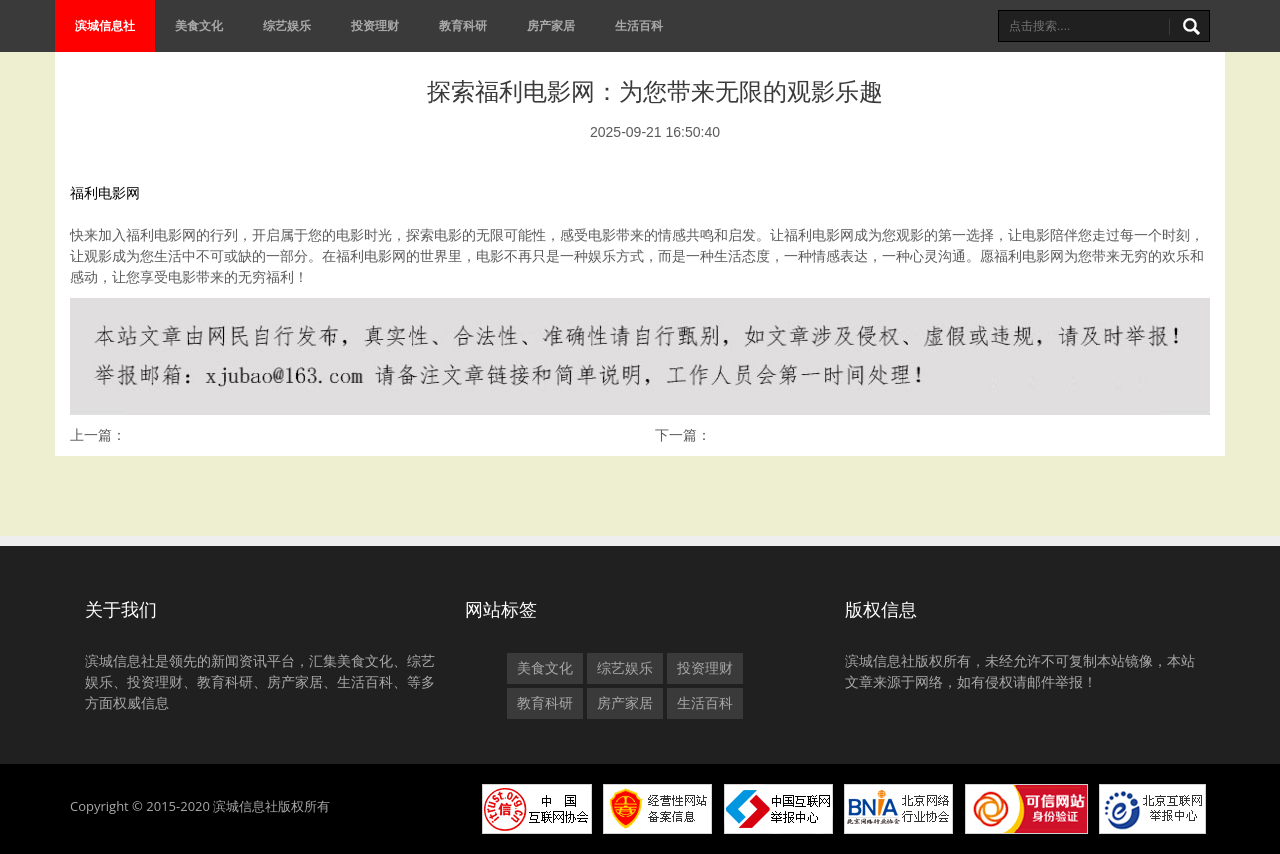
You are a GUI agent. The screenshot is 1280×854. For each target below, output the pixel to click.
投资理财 (375, 25)
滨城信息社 (105, 25)
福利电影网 (105, 193)
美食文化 (199, 25)
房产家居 (551, 25)
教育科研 (463, 25)
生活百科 (639, 25)
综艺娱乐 (287, 25)
